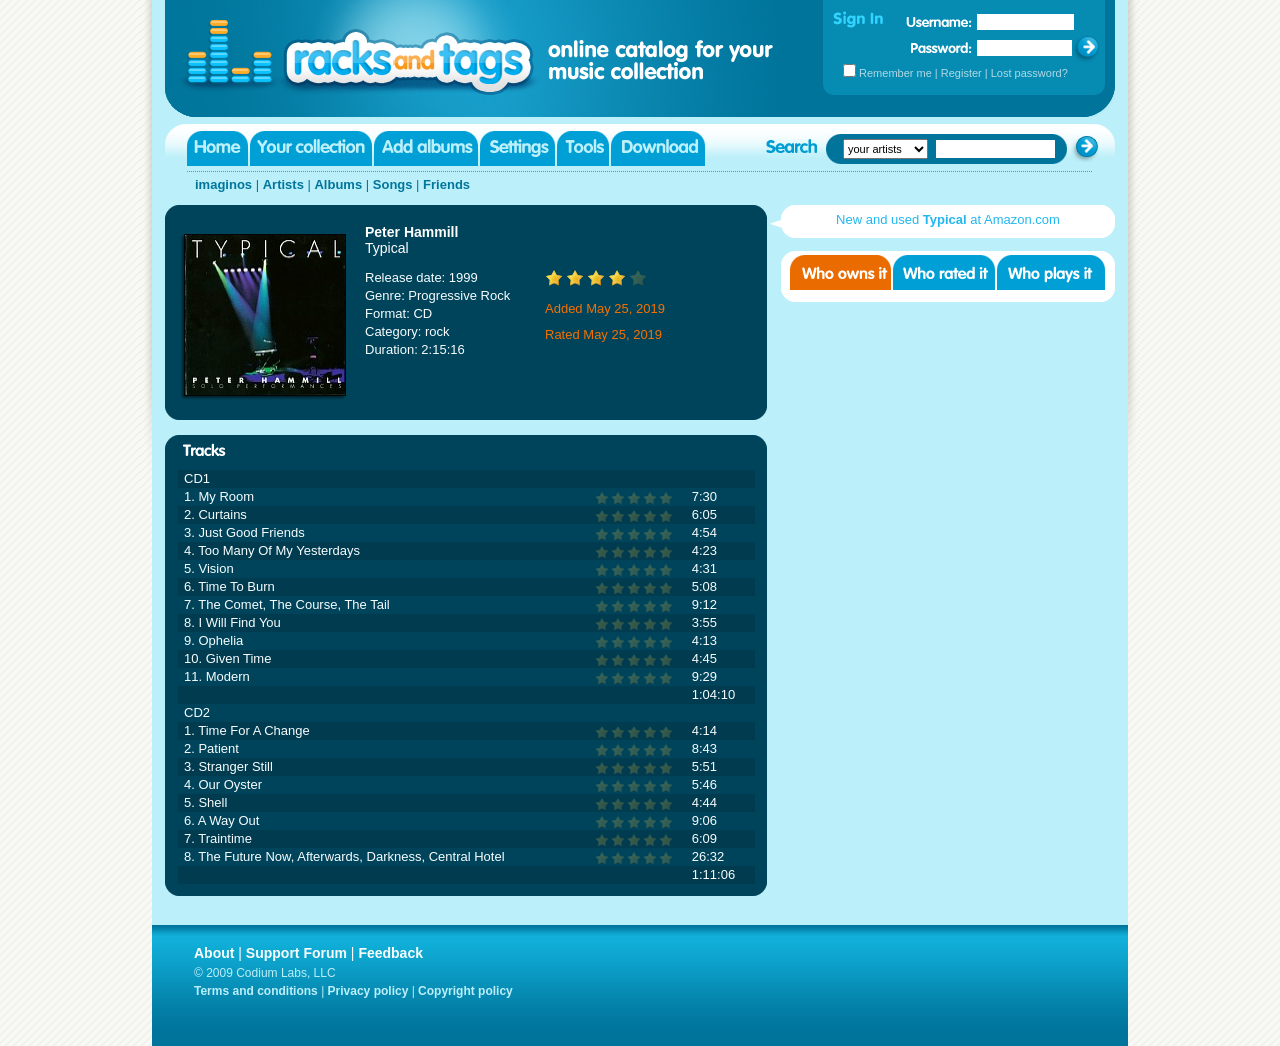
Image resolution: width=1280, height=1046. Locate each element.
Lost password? (1029, 73)
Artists (283, 184)
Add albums (426, 148)
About (214, 953)
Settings (517, 148)
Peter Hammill (411, 232)
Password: (941, 47)
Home (217, 148)
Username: (939, 22)
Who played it (1051, 272)
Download (658, 148)
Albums (338, 184)
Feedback (390, 953)
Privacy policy (368, 991)
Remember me (895, 73)
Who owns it (840, 272)
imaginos (223, 184)
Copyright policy (465, 991)
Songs (393, 184)
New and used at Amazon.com (948, 219)
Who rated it (944, 272)
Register (961, 73)
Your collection (311, 148)
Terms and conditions (256, 991)
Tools (583, 148)
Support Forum (296, 953)
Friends (446, 184)
